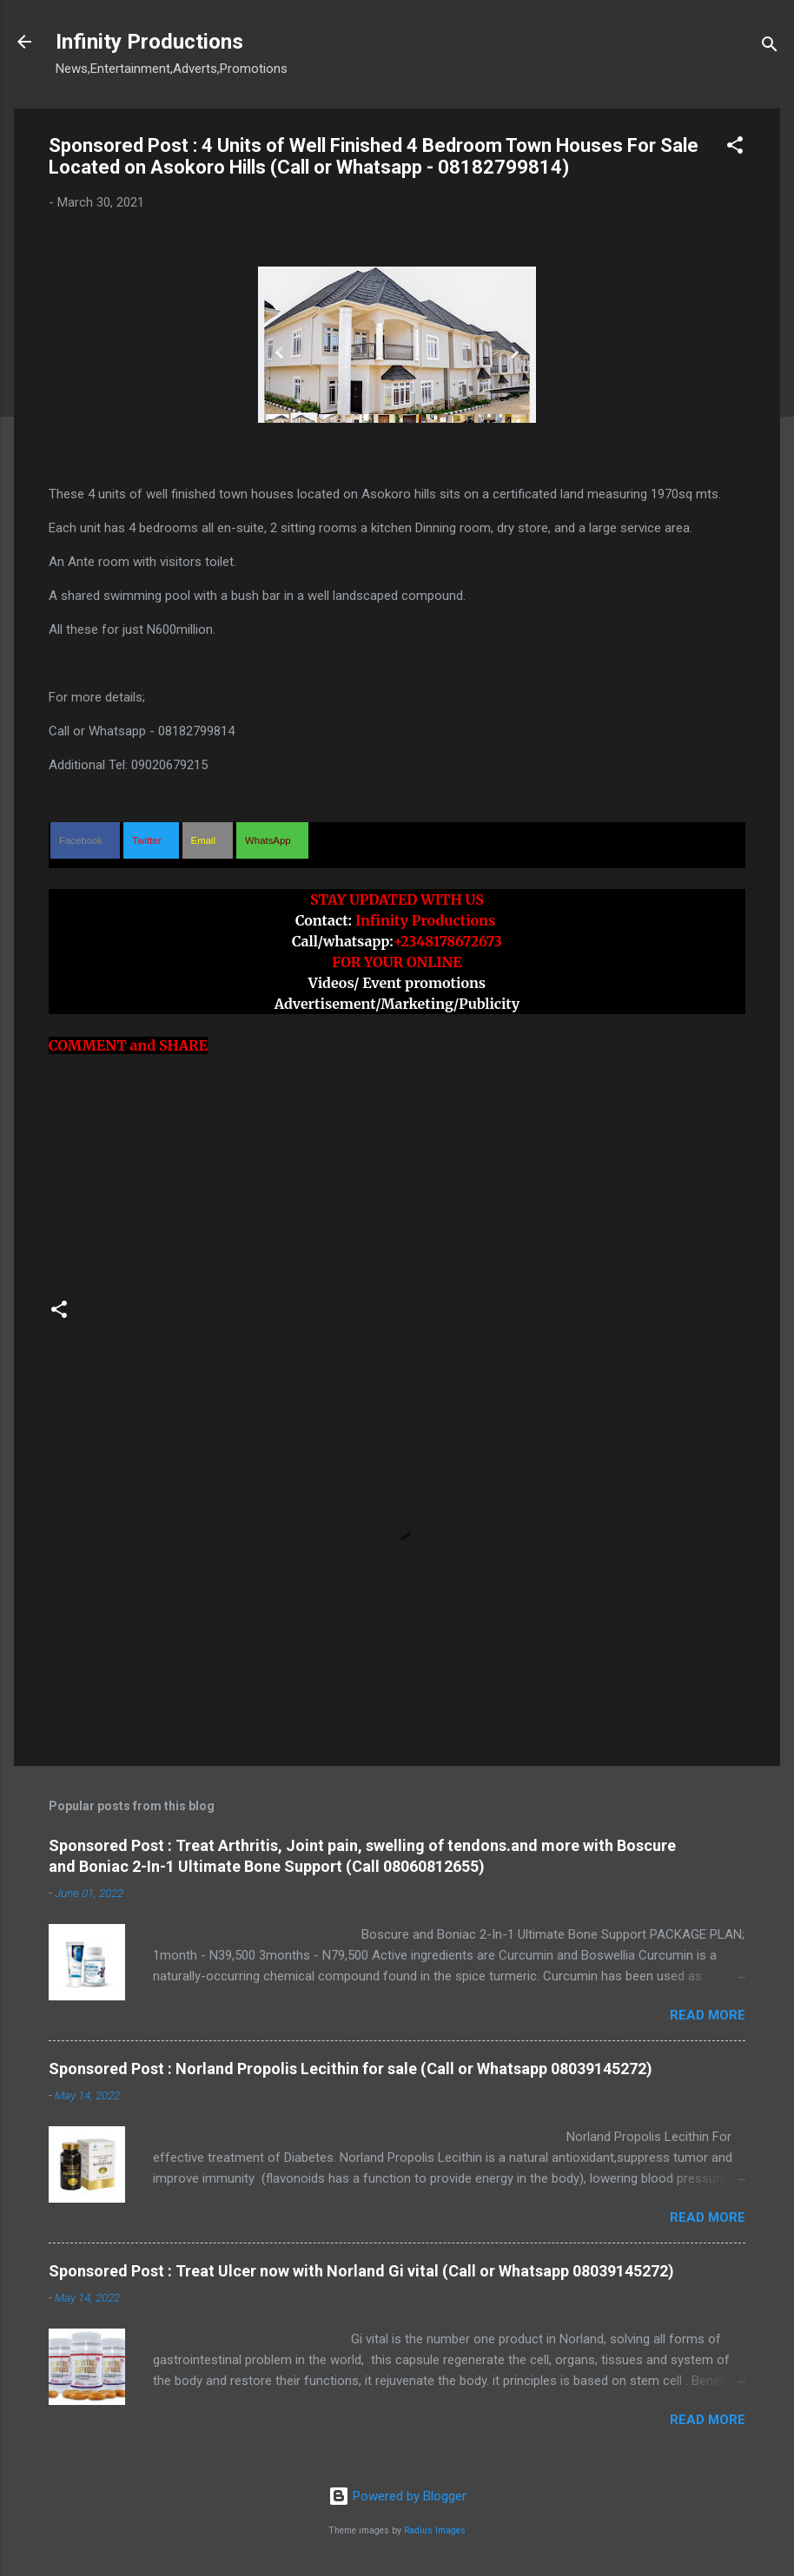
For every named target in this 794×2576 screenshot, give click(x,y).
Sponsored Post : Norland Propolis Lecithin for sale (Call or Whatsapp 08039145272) (350, 2068)
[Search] (769, 47)
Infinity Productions (149, 42)
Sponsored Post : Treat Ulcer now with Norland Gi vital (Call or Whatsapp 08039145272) (361, 2271)
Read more (707, 2015)
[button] (735, 148)
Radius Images (435, 2530)
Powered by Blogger (397, 2496)
